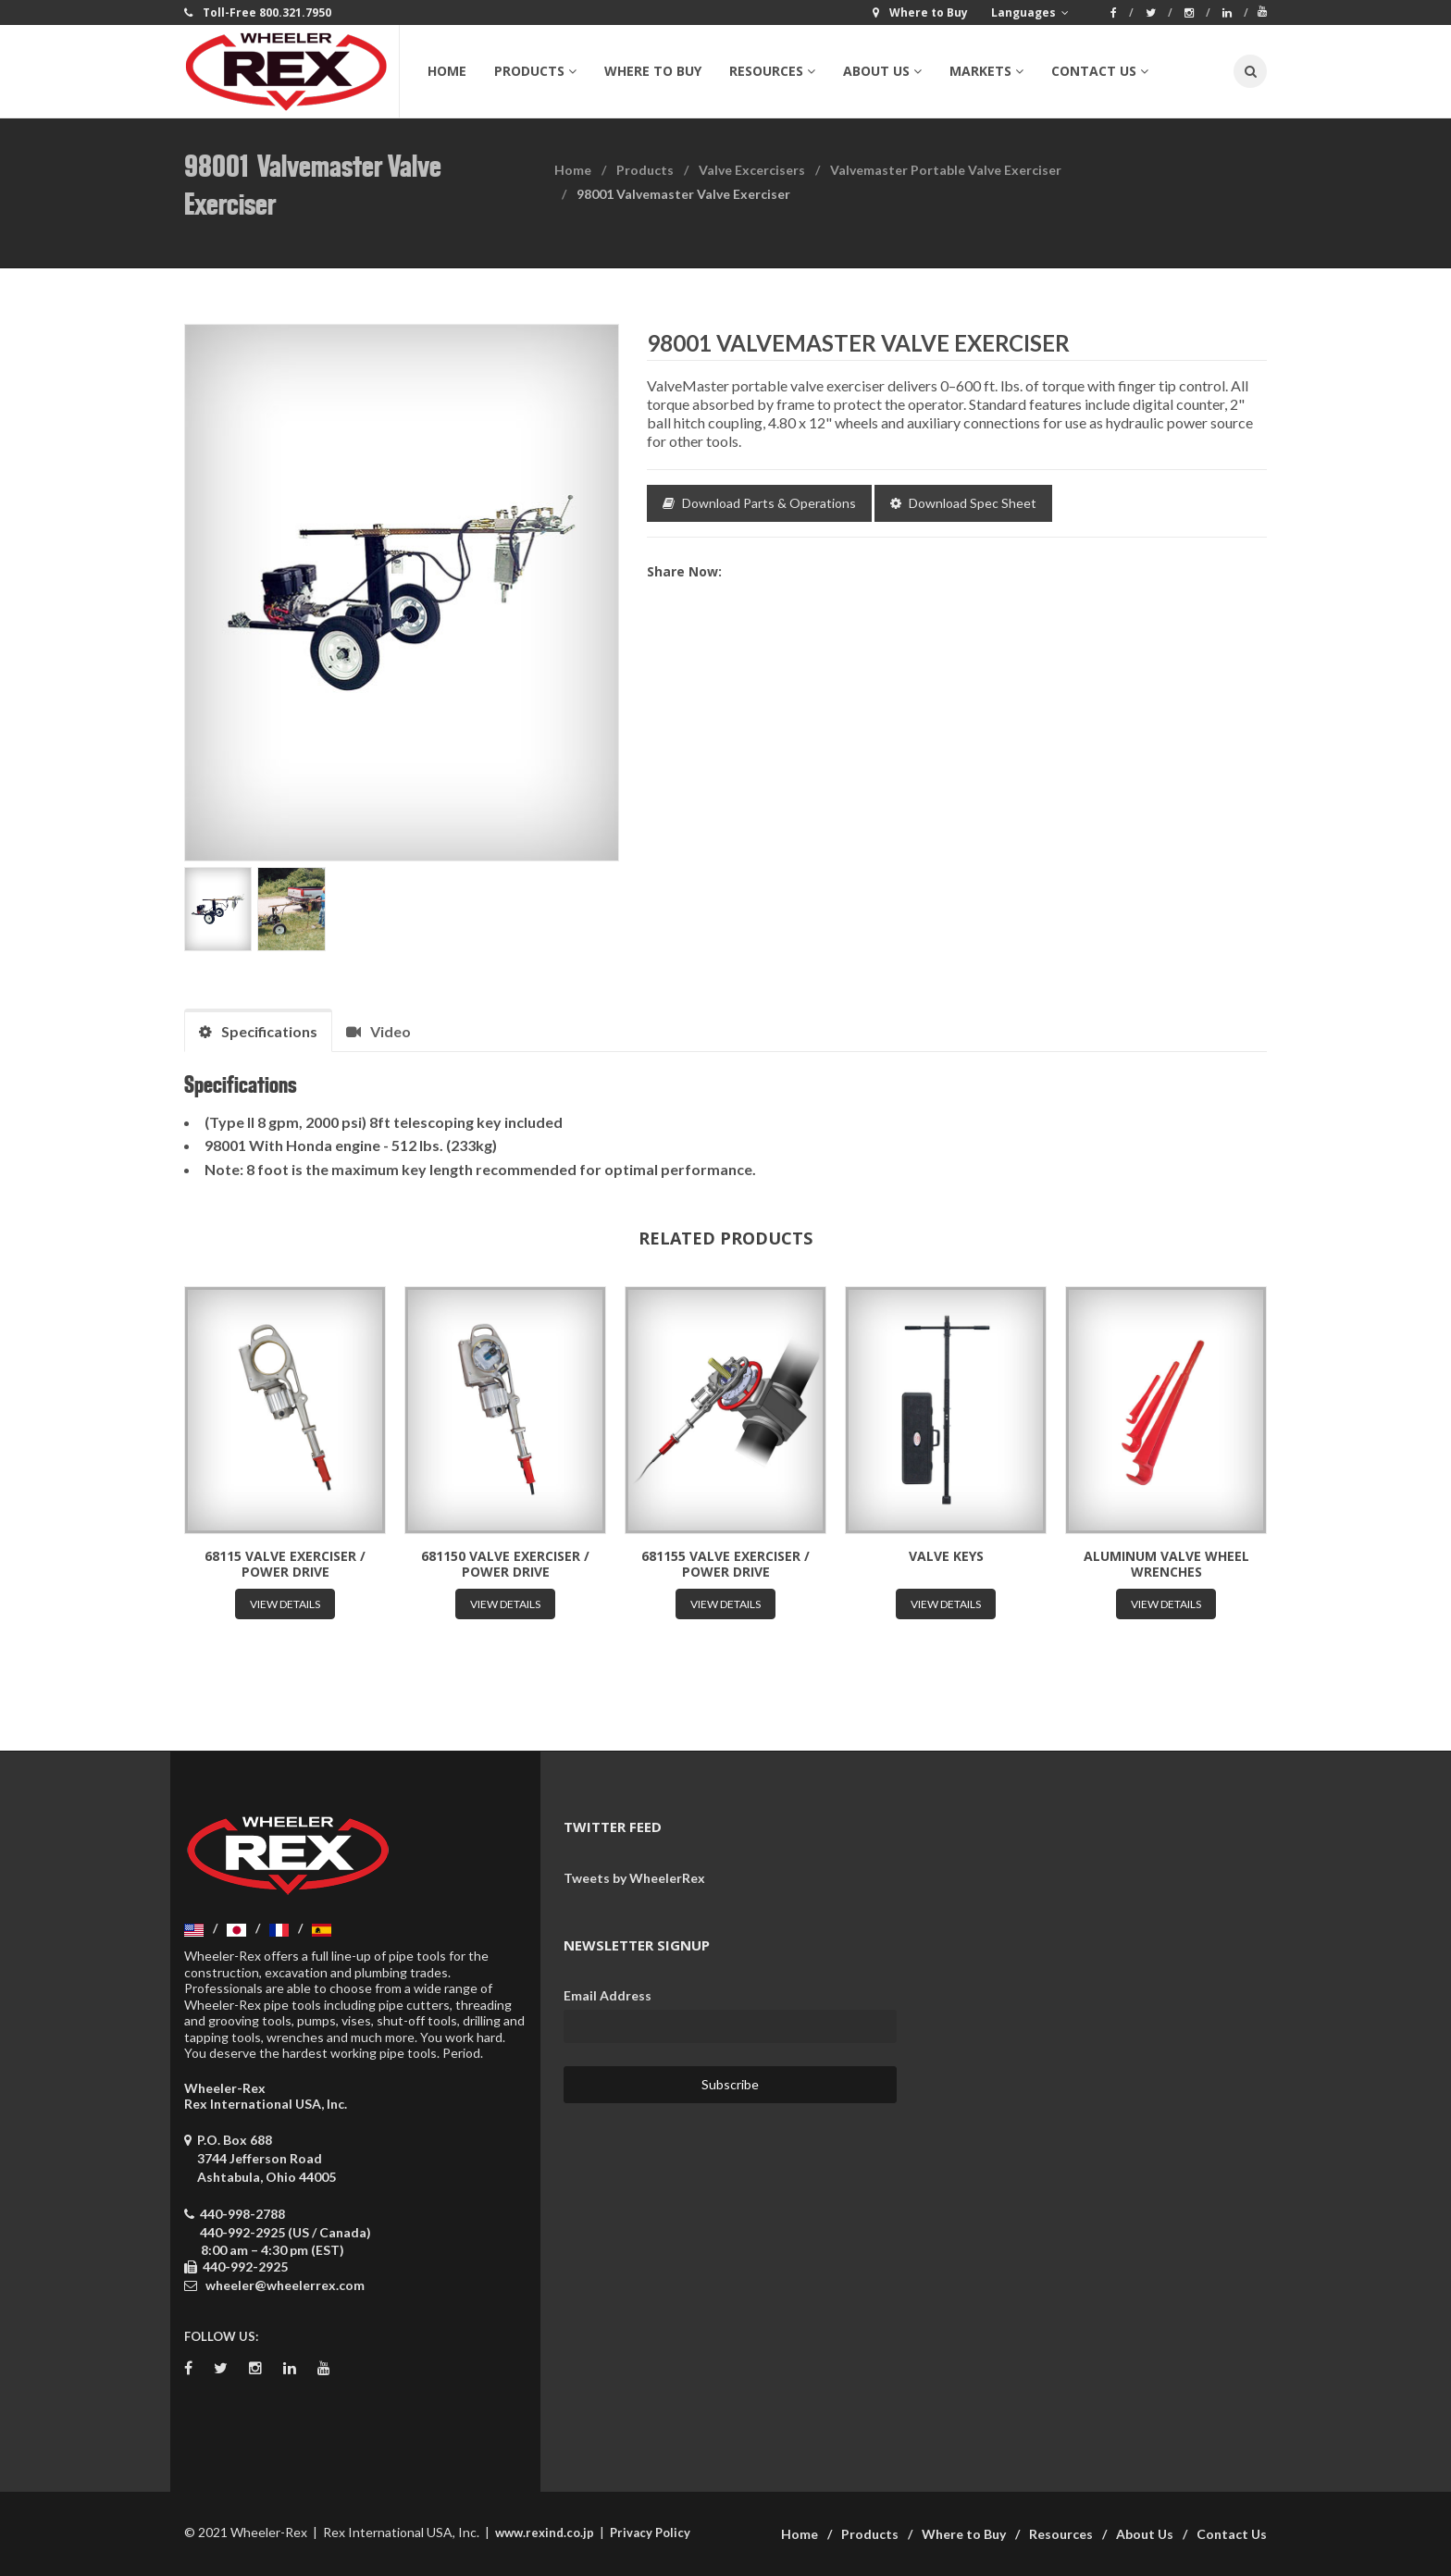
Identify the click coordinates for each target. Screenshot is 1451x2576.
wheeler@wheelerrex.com (285, 2285)
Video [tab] (378, 1031)
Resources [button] (772, 71)
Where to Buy (652, 71)
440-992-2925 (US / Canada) (285, 2232)
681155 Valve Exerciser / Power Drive (725, 1564)
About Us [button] (882, 71)
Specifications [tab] (258, 1031)
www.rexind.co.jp (544, 2532)
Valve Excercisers (752, 170)
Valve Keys (946, 1556)
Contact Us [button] (1099, 71)
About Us (1144, 2534)
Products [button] (535, 71)
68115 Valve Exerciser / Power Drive (285, 1564)
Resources (1061, 2534)
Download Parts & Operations (759, 503)
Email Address (607, 1995)
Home (447, 71)
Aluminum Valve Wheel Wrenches (1166, 1564)
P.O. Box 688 (260, 2158)
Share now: (684, 571)
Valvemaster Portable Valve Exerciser (945, 170)
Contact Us (1232, 2534)
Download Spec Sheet (963, 503)
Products (645, 170)
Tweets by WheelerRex (634, 1878)
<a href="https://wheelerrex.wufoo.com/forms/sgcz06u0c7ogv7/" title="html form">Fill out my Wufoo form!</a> (1095, 2046)
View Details (285, 1604)
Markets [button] (986, 71)
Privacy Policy (650, 2532)
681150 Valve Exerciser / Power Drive (505, 1564)
